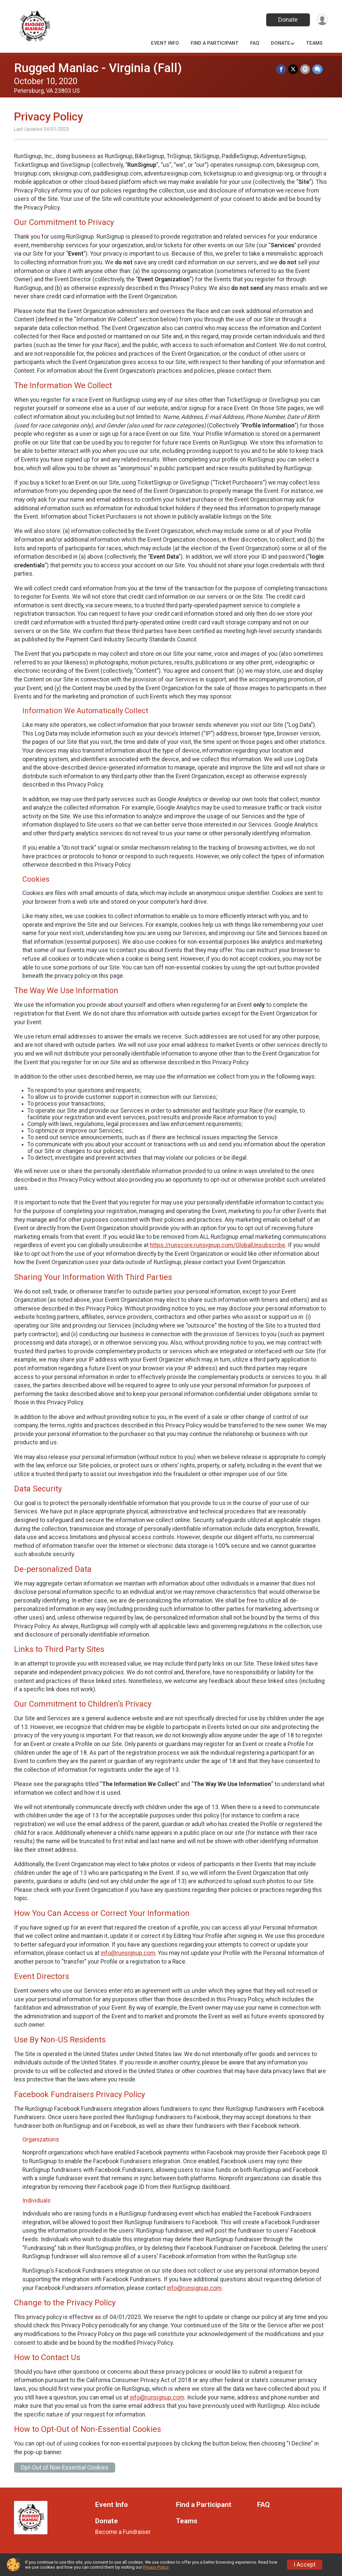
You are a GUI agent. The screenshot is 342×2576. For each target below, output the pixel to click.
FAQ (254, 43)
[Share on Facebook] (282, 69)
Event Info (165, 43)
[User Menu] (322, 20)
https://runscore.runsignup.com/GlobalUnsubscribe (217, 1245)
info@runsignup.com (128, 1953)
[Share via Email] (305, 69)
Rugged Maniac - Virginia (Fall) (98, 68)
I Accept (305, 2564)
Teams (314, 43)
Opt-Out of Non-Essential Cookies (65, 2467)
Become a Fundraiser (123, 2532)
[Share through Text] (317, 69)
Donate (287, 19)
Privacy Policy (155, 2567)
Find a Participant (214, 43)
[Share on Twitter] (294, 69)
